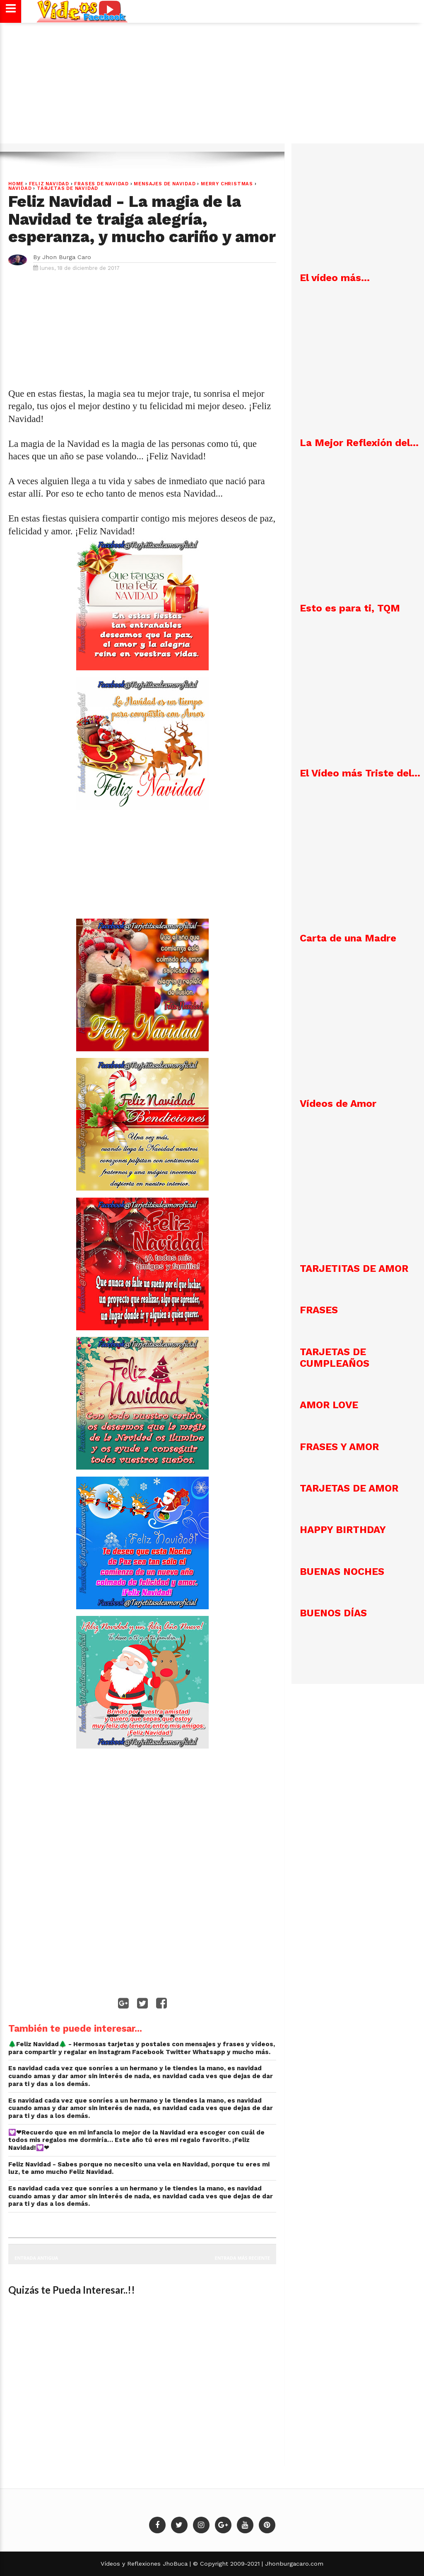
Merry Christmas (227, 184)
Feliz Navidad (49, 184)
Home (16, 184)
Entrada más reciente (242, 2258)
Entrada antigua (36, 2258)
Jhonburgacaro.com (293, 2563)
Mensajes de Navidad (164, 184)
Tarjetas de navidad (67, 188)
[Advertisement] (212, 87)
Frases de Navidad (101, 184)
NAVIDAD (20, 188)
